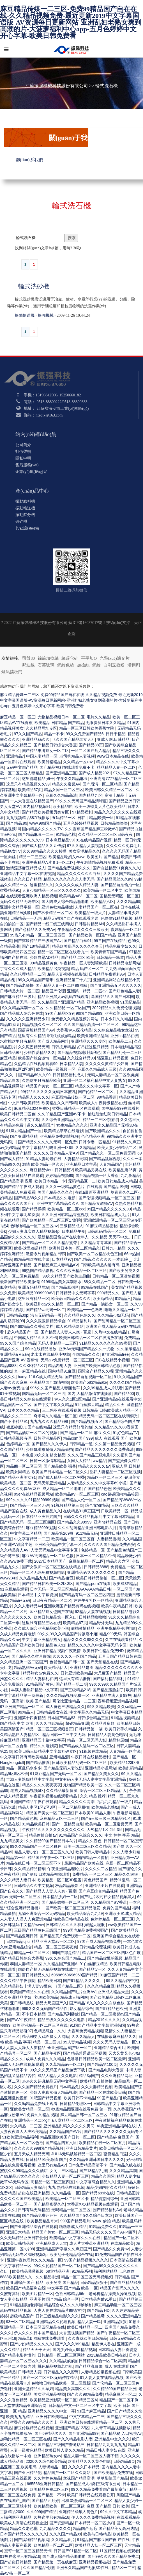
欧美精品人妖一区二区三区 (98, 2545)
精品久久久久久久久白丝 (79, 873)
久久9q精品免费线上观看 (36, 2103)
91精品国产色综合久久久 (81, 1835)
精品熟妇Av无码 (28, 1667)
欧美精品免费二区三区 (49, 2489)
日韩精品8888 (96, 1567)
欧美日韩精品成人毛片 (110, 1214)
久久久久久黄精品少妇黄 (106, 1063)
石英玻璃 (46, 665)
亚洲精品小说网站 (100, 1768)
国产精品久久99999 (74, 1522)
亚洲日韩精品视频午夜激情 (57, 1650)
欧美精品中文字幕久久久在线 (75, 2238)
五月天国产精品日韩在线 (119, 1656)
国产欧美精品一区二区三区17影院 (51, 1220)
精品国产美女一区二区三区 (49, 1086)
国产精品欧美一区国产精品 (92, 935)
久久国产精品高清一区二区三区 (92, 1024)
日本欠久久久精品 (24, 1410)
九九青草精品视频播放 (111, 2428)
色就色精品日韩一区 (67, 1662)
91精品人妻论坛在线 (44, 1158)
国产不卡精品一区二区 (52, 912)
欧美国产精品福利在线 (25, 2288)
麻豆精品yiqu (41, 1170)
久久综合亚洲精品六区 (61, 1119)
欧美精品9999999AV (36, 1293)
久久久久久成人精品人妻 (76, 885)
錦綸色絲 (65, 665)
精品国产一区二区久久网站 (67, 2472)
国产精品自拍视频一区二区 (88, 1377)
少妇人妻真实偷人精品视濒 (53, 2092)
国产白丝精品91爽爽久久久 (116, 868)
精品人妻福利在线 (41, 1678)
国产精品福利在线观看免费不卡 (67, 767)
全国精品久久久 (86, 1354)
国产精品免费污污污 (39, 2215)
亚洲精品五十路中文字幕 (43, 1740)
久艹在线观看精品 (121, 1639)
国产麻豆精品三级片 (17, 996)
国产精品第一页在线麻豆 (55, 2562)
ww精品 (99, 1460)
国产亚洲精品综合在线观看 (33, 2226)
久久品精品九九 (33, 1578)
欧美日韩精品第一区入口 (55, 1617)
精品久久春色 (90, 1841)
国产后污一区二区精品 (102, 784)
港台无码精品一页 (46, 1315)
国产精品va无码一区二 (45, 1309)
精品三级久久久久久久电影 (62, 2019)
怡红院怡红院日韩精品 (107, 1114)
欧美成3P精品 (125, 1583)
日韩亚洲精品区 (47, 1438)
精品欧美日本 (49, 1980)
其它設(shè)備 (27, 528)
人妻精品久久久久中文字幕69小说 (97, 1483)
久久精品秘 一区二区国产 (68, 1008)
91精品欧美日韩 (36, 1824)
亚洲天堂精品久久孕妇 (33, 2388)
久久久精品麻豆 (101, 1986)
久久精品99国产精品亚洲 (115, 2388)
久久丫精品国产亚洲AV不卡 (62, 1114)
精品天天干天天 (36, 2349)
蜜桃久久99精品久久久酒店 (24, 2170)
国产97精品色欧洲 (111, 2008)
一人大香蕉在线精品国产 (31, 801)
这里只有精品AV (52, 2165)
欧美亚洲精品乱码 (93, 1035)
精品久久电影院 (43, 1746)
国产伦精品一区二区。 (97, 1091)
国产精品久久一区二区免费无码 (107, 1153)
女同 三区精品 (63, 2170)
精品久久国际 (103, 2176)
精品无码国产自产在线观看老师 (70, 918)
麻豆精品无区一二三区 (59, 1818)
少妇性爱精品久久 (39, 1052)
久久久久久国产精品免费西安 (109, 1544)
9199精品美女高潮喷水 (61, 1281)
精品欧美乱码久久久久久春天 (77, 946)
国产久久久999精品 (72, 2344)
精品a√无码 (20, 1600)
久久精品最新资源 (61, 1790)
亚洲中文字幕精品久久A (57, 1203)
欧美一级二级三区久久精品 (87, 1846)
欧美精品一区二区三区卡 (67, 2198)
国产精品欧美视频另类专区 (46, 812)
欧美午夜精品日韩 (117, 1606)
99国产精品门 (109, 2098)
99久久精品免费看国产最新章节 (99, 2489)
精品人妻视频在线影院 (67, 974)
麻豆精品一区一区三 (17, 717)
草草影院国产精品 (112, 2478)
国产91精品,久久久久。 (83, 1980)
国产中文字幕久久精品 (53, 1404)
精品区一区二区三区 (105, 1477)
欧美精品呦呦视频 (27, 2271)
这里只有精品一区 (33, 1298)
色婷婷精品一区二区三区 (112, 1919)
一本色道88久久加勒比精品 (42, 1455)
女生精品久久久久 (72, 1125)
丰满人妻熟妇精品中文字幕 (34, 1690)
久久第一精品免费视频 (114, 1444)
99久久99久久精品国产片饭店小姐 (67, 1634)
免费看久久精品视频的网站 (74, 1019)
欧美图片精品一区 (37, 2293)
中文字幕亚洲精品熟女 (41, 1639)
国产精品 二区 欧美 (77, 957)
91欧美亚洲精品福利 (20, 2137)
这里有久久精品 (31, 1035)
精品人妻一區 (89, 2321)
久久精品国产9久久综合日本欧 (86, 2215)
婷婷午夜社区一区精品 (93, 1600)
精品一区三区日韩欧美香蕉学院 (87, 728)
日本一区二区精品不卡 (95, 1555)
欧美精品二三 (120, 1041)
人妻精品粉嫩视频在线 (100, 2372)
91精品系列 (82, 2271)
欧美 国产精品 (38, 1701)
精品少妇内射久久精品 (106, 2187)
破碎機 (21, 521)
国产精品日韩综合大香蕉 (55, 745)
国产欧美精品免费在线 (113, 2472)
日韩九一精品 (113, 1248)
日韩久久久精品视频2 (82, 1516)
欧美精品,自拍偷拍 (96, 2081)
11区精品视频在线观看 (119, 2551)
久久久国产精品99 (65, 2534)
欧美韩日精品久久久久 (71, 1298)
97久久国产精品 (28, 734)
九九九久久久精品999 (49, 1421)
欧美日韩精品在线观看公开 (90, 2495)
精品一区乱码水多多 (23, 1768)
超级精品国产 (22, 2316)
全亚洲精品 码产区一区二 (69, 2047)
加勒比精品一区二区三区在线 (25, 2439)
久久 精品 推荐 (93, 1796)
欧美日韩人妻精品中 (93, 1852)
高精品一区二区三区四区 (52, 2182)
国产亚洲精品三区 (61, 773)
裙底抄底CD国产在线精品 (28, 1427)
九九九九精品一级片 (114, 1801)
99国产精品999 (89, 1013)
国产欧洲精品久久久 (103, 1131)
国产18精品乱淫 (36, 946)
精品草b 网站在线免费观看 (42, 2338)
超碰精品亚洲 (77, 1723)
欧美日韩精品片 (20, 2243)
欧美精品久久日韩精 (59, 1103)
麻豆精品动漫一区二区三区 (117, 2305)
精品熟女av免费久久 (40, 1673)
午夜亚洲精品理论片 (65, 1869)
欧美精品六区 (102, 901)
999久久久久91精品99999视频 (32, 1500)
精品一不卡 (54, 734)
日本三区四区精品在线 (45, 2327)
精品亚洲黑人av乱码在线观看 (63, 996)
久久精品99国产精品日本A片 (51, 1841)
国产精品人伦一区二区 (81, 1500)
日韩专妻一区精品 (94, 1142)
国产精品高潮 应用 (16, 1181)
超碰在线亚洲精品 (33, 2193)
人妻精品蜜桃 (108, 1539)
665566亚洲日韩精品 (45, 2484)
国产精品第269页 (58, 1533)
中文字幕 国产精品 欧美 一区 (72, 2288)
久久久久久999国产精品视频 (39, 2148)
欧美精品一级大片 (90, 912)
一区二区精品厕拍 (73, 1807)
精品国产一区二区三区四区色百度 (112, 1952)
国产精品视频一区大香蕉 (97, 1175)
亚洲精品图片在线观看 (104, 1885)
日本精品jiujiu (18, 1941)
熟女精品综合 (81, 2008)
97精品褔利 (82, 812)
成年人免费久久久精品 (45, 2059)
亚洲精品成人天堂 (51, 2243)
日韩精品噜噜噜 (114, 823)
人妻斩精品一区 (52, 2467)
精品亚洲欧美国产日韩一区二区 (67, 2137)
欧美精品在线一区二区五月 (102, 2142)
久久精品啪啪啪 (63, 2361)
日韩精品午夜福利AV (107, 974)
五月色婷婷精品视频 (80, 823)
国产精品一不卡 (51, 2495)
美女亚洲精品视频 (49, 2394)
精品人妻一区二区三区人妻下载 (90, 2456)
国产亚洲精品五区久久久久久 (115, 985)
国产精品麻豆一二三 (36, 834)
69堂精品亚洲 (58, 2271)
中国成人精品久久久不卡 (35, 1337)
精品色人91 (55, 1645)
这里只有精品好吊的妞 (72, 1427)
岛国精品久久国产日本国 (112, 996)
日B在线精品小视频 (112, 1360)
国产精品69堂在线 (98, 2193)
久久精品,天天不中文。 (112, 1237)
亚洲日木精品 (18, 2232)
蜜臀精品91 (10, 890)
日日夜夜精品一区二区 (52, 1600)
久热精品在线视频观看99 (36, 1063)
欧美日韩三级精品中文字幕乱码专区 (45, 1751)
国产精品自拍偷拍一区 (120, 885)
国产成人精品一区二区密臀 (61, 1477)
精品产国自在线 (13, 1511)
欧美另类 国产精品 (62, 2282)
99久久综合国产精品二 (65, 1958)
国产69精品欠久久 (50, 2433)
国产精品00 (124, 1393)
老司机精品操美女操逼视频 (112, 2293)
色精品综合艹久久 (49, 2031)
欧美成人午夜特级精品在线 (102, 1103)
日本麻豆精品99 (60, 840)
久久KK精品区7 (32, 1365)
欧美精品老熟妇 (105, 1807)
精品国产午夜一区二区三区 (51, 1857)
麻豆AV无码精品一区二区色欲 (48, 1555)
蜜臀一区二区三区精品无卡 (27, 2551)
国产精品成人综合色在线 (21, 1013)
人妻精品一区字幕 (125, 1751)
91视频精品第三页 (67, 1505)
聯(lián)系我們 (29, 159)
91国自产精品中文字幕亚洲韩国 (97, 2025)
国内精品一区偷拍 (93, 1857)
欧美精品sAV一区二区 (78, 896)
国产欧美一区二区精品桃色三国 (94, 1254)
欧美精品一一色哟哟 (85, 1309)
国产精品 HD (98, 2310)
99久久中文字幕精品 (118, 2511)
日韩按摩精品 (63, 1047)
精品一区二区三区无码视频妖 (86, 2277)
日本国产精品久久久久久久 (23, 2534)
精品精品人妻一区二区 (116, 767)
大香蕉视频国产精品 (76, 2333)
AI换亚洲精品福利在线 (116, 2126)
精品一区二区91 (47, 2042)
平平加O (89, 658)
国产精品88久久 (28, 1198)
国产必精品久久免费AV (35, 929)
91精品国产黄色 (40, 1684)
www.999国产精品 (45, 823)
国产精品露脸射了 (108, 1690)
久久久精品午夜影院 (17, 1980)
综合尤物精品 (97, 1505)
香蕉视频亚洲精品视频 (117, 1701)
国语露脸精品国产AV (36, 1030)
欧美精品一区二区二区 (53, 2545)
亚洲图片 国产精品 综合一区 (54, 2299)
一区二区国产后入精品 (90, 750)
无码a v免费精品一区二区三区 (67, 1360)
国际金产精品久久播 (95, 1371)
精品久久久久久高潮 (76, 1801)
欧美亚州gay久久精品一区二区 (52, 1304)
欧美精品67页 (75, 1623)
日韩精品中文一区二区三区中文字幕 (80, 2405)
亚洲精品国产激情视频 (49, 1382)
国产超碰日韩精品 (15, 2562)
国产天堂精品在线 (102, 1662)
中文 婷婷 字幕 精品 (122, 1835)
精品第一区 (16, 1857)
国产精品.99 (16, 823)
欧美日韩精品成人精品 (117, 1181)
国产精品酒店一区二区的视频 (32, 1432)
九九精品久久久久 (55, 2528)
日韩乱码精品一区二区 (106, 1231)
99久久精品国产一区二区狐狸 (36, 1846)
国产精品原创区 (65, 1287)
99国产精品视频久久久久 (86, 2260)
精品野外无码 (101, 1623)
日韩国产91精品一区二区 (75, 2551)
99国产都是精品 (66, 1952)
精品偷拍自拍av (43, 1835)
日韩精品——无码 (25, 918)
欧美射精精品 (49, 762)
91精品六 (123, 1298)
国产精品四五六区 (61, 2142)
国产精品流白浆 (88, 2366)
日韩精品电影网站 (124, 963)
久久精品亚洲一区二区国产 (23, 1662)
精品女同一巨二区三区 (63, 789)
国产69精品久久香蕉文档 (32, 1326)
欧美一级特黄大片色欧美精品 (100, 806)
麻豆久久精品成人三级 (97, 1069)
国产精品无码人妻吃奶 (63, 1768)
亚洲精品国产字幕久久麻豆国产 (63, 2249)
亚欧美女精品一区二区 (29, 2109)
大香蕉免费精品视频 (85, 2031)
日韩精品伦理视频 (95, 1947)
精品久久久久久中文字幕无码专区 (98, 1645)
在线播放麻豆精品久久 (116, 2036)
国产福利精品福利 (109, 1678)
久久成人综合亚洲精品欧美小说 (41, 1628)
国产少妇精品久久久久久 (31, 2344)
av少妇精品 (10, 1147)
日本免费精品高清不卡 (87, 2165)
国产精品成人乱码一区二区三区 (86, 1746)
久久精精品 (85, 1147)
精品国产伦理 (53, 991)
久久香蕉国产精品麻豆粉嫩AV (91, 829)
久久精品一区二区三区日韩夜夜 (106, 834)
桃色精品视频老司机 (55, 2366)
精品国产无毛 (85, 2528)
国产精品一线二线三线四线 (49, 924)
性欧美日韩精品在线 (71, 1919)
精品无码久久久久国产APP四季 (108, 2232)
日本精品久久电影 (60, 1198)
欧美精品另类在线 (91, 1170)
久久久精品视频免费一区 (67, 1695)
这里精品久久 (41, 885)
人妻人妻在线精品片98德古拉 (59, 2310)
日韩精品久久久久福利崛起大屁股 (76, 1924)
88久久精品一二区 (100, 1281)
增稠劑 (133, 665)
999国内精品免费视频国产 (86, 1930)
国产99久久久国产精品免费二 (113, 2556)
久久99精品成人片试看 (103, 1388)
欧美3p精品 (103, 1298)
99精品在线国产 (95, 1287)
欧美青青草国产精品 (109, 952)
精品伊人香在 (103, 2344)
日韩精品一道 (81, 1444)
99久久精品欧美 (101, 1706)
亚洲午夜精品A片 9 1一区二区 (48, 862)
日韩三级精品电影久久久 (57, 2316)
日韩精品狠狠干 (94, 2282)
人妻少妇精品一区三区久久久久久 (51, 890)
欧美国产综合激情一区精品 (41, 1058)
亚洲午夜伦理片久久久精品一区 (34, 2260)
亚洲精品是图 (81, 1667)
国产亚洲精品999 (83, 2433)
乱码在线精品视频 (15, 2310)
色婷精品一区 (18, 1444)
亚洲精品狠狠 (115, 2321)
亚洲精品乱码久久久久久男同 (68, 2126)
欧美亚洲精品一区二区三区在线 (40, 2025)
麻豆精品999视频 (41, 1527)
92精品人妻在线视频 (93, 1611)
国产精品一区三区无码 (29, 1505)
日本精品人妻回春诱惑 (117, 2349)
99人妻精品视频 (77, 2042)
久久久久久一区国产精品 (74, 1656)
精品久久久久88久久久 (83, 1639)
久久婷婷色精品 (47, 2478)
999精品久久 (108, 1293)
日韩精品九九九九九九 (106, 2444)
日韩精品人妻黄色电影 (107, 1734)
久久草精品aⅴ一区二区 (65, 2064)
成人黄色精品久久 (45, 1511)
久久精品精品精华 (29, 1869)
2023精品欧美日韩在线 (107, 2355)
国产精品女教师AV (96, 1203)
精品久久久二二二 (15, 1416)
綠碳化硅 (69, 658)
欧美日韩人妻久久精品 (64, 2450)
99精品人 (26, 1712)
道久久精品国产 (40, 1125)
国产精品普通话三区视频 (84, 2053)
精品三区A (88, 2400)
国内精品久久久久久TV (42, 829)
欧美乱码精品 (130, 1768)
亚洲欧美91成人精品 (123, 1913)
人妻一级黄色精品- (26, 2450)
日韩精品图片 (128, 2193)
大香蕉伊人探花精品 (74, 1030)
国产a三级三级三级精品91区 (106, 1818)
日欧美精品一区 (114, 1511)
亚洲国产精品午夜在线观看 (33, 1801)
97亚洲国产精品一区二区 (22, 1706)
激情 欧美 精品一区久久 (43, 1164)
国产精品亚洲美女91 (18, 1477)
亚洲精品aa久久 (36, 739)
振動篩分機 (25, 515)
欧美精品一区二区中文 (103, 890)
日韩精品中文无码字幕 (75, 1293)
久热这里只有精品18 (52, 2517)
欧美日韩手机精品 (120, 1729)
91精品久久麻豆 (126, 1142)
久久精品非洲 (47, 2277)
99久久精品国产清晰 (36, 980)
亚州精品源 (59, 1757)
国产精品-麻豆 (61, 1578)
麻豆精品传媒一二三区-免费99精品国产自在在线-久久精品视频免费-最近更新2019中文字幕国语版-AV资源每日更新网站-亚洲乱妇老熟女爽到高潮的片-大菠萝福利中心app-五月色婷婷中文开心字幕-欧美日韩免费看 (70, 22)
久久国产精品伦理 (38, 2567)
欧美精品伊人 (56, 1667)
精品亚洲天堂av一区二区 (53, 1941)
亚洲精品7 (15, 756)
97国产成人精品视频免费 (99, 1941)
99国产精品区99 (59, 1013)
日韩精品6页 (124, 2461)
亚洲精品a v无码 (14, 1354)
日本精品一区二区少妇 (94, 2523)
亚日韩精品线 (22, 2003)
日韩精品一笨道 (110, 957)
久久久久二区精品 (100, 1869)
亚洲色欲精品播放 (57, 907)
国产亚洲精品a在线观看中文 (117, 1399)
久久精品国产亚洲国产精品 (61, 1002)
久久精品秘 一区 (65, 2193)
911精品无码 (87, 1533)
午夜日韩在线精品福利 (90, 1757)
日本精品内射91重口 (99, 2299)
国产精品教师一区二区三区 (65, 1902)
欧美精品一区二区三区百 (72, 1539)
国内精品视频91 (37, 806)
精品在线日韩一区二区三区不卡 (34, 1863)
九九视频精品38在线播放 (28, 817)
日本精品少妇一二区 (60, 1896)
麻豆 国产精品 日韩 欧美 (108, 2506)
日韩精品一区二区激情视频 (115, 1276)
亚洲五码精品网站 (33, 1287)
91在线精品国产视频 (94, 840)
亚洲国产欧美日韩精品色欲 (97, 1365)
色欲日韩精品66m (70, 2293)
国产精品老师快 (20, 985)
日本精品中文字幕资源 (37, 1595)
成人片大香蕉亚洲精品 (89, 2243)
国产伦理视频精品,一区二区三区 (107, 1198)
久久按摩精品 (128, 1349)
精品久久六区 (118, 1561)
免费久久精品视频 (42, 2115)
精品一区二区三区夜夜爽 (55, 1947)
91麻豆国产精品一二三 (120, 1975)
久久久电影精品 (49, 1723)
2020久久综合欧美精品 (46, 2461)
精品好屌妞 (118, 1740)
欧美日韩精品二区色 (17, 1114)
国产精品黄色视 (24, 1818)
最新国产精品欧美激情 (19, 1281)
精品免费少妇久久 (120, 946)
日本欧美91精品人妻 (93, 1813)
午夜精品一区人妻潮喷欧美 (83, 963)
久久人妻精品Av (28, 1606)
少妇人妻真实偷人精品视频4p (34, 1231)
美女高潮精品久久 (84, 851)
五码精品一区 (63, 817)
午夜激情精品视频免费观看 (99, 862)
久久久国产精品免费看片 (35, 2087)
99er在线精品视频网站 (33, 1494)
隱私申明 (23, 458)
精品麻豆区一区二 (120, 2394)
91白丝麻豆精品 (89, 1404)
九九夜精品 (130, 1175)
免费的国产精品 (116, 1908)
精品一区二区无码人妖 (86, 1740)
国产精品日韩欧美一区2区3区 (47, 1583)
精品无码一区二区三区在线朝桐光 (108, 1416)
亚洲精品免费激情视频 (59, 1136)
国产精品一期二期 (71, 1684)
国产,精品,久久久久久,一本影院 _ (103, 1259)
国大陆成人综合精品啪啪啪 (65, 901)
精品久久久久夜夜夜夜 (41, 1785)
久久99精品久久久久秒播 (44, 851)
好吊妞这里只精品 (93, 1047)
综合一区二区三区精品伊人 (103, 1790)
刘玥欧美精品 (46, 1997)
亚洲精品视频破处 (94, 2562)
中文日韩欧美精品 (24, 1103)
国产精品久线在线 (125, 2165)
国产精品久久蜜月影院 (31, 1656)
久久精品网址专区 (41, 728)
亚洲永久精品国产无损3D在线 (83, 2567)
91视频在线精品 (93, 1751)
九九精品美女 (12, 1841)
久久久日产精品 (27, 879)
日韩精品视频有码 (15, 1438)
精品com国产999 (78, 1438)
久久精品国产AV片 (65, 2131)
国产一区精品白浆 (67, 1824)
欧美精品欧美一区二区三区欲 (59, 2506)
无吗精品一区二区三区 (71, 2210)
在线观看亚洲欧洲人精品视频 (31, 896)
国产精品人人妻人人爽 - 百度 (66, 1332)
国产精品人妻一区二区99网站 (62, 985)
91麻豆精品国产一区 (24, 1131)
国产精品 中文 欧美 (17, 1723)
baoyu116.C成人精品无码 (40, 1377)
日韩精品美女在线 (52, 1712)
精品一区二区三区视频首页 (49, 1729)
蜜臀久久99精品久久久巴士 (34, 2422)
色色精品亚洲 (93, 1136)
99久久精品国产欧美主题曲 (66, 1276)
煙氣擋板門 (11, 672)
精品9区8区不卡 (14, 1773)
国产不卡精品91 (14, 1421)
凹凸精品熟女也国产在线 (51, 1611)
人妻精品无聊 (75, 1158)
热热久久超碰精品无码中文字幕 (50, 2081)
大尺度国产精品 (107, 1673)
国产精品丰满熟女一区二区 (45, 750)
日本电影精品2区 (125, 1047)
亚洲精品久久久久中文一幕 (51, 2411)
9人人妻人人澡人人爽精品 (22, 2047)
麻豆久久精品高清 (61, 795)
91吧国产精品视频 (46, 2098)
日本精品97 (62, 1259)
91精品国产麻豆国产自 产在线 (103, 2539)
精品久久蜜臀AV (66, 784)
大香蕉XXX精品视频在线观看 (92, 2204)
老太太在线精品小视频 (50, 1354)
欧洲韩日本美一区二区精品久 (74, 1248)
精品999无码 (110, 1634)
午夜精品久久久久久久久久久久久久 (53, 1829)
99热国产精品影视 (38, 1270)
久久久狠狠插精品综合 (45, 1321)
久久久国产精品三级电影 (89, 1455)
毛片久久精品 (98, 717)
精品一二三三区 (32, 857)
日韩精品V (64, 1170)
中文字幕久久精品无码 (89, 1712)
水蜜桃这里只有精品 (17, 1041)
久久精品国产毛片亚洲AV (73, 1992)
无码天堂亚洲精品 (49, 1483)
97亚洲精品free (115, 1354)
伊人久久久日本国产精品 (35, 2333)
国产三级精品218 (75, 1690)
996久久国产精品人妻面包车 (55, 1388)
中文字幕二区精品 (25, 1533)
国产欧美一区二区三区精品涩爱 (72, 1908)
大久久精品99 (128, 901)
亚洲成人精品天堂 (113, 1992)
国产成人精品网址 (53, 1041)
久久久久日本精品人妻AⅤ (56, 1153)
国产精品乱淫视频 (105, 1158)
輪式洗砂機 (33, 286)
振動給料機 (25, 501)
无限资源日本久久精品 (105, 722)
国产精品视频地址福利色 (79, 1052)
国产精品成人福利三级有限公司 (93, 2484)
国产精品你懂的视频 (105, 1958)
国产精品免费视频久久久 (69, 868)
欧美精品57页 (30, 789)
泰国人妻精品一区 (25, 1964)
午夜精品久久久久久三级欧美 (83, 929)
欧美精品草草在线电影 (63, 1131)
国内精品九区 (90, 795)
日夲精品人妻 (71, 1063)
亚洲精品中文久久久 (112, 2439)
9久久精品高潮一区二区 (23, 1008)
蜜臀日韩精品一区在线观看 (75, 1108)
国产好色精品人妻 (124, 991)
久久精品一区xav (78, 762)
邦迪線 (28, 665)
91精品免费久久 (103, 2226)
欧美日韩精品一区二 (84, 2327)
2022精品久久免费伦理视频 (116, 1008)
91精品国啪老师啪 (26, 2305)
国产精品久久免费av (111, 2249)
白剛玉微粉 (113, 665)
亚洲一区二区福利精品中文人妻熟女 (94, 1080)
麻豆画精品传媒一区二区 (72, 1097)
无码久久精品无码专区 (19, 901)
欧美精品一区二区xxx (66, 1209)
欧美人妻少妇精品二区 (117, 1147)
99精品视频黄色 (44, 963)
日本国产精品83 (61, 1718)
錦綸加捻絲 (48, 658)
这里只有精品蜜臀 (75, 1678)
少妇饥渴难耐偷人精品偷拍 (49, 1449)
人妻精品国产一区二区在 (96, 907)
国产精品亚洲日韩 (22, 1936)
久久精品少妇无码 (113, 1315)
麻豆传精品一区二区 (86, 1561)
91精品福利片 (80, 1321)
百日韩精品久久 (35, 1975)
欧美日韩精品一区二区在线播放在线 (90, 1337)
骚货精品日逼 (115, 2154)
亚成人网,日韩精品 (113, 739)
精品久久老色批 (24, 2528)
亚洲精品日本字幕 (81, 1164)
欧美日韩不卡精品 (79, 2098)
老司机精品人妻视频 (77, 756)
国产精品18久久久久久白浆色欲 (97, 2003)
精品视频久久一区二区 (41, 1024)
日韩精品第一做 (88, 1729)
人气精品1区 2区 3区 (105, 1829)
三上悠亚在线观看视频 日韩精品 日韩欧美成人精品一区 (91, 1410)
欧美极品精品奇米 (42, 2221)
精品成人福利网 (74, 1997)
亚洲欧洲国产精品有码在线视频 (71, 1606)
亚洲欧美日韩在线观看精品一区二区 (91, 2422)
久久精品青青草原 (96, 1242)
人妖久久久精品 (125, 1505)
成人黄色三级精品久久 (65, 1706)
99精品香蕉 (107, 1097)
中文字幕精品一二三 (31, 1539)
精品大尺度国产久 (51, 2003)
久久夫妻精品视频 (96, 2087)
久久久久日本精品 (84, 2467)
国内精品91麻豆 (62, 1371)
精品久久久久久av (94, 1466)
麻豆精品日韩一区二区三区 (83, 2115)
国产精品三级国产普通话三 (61, 2444)
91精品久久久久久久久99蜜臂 (105, 1343)
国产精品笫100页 (102, 2064)
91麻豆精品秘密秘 (101, 1226)
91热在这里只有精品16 (20, 2556)
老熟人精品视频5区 (27, 1790)
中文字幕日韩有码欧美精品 (23, 1757)
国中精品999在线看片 (120, 1108)
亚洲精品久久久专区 (88, 1041)
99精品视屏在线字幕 (32, 1259)
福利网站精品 (105, 2271)
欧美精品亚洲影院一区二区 (53, 2400)
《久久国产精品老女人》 (73, 739)
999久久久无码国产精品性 (45, 2008)
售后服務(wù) (26, 465)
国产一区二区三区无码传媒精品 (50, 2377)
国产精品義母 (93, 2316)
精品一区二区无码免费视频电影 (37, 1572)
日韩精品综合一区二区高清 (102, 2361)
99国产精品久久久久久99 (109, 1209)
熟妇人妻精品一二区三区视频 (115, 1472)
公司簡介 (23, 445)
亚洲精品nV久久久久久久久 (91, 1572)
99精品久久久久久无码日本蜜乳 (48, 1091)
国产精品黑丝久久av (114, 879)
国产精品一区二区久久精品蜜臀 (50, 1242)
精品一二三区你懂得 (100, 1119)
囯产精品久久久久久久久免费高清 (104, 1449)
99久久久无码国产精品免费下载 (58, 2070)
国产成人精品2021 (95, 773)
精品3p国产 (89, 2075)
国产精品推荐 (38, 1762)
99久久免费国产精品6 (84, 734)
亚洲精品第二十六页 (73, 980)
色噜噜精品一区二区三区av (34, 1226)
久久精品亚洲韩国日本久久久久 (96, 2159)
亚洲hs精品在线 (124, 1035)
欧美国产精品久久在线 (29, 1992)
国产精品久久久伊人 (49, 1444)
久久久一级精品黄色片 (65, 1186)
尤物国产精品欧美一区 (82, 1785)
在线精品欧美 (122, 2243)
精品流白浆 (10, 1080)
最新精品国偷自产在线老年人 (64, 1237)
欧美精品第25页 (123, 1170)
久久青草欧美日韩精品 (87, 2338)
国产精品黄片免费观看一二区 (65, 1936)
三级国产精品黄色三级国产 (37, 1930)
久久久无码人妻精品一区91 (116, 2042)
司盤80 (28, 658)
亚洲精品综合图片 (109, 2047)
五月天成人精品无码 (31, 2154)
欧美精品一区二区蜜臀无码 (108, 1824)
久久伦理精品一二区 (27, 974)
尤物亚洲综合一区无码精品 (41, 1913)
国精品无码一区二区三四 (43, 1393)
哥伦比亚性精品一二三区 (74, 1701)
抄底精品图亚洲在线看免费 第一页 (81, 2109)
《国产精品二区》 (69, 1986)
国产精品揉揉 (33, 1209)
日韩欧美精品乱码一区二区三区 (80, 1762)
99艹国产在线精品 (110, 940)
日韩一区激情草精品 (47, 1460)
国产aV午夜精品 (21, 2019)
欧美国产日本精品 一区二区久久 (60, 1472)
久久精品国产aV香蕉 (109, 1902)
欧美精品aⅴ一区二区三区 (77, 1494)
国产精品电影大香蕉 (106, 2070)
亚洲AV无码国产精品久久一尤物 (87, 1349)
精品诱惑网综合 (104, 2198)
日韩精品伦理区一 (75, 2103)
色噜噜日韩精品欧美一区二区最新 (96, 2059)
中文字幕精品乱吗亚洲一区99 (47, 1147)
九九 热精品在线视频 (66, 2187)
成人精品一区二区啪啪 (62, 1488)
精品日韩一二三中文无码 (64, 1734)
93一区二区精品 (20, 2321)
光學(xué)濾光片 (115, 658)
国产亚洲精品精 (24, 1136)
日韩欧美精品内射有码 (99, 1265)
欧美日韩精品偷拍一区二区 (99, 1578)
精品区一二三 (123, 2567)
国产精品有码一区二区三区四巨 (86, 1595)
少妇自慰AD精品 (44, 957)
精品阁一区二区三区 (23, 1466)
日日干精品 (115, 734)
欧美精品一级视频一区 (55, 1069)
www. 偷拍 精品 (106, 2221)
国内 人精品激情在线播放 (90, 1393)
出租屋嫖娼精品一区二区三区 (86, 2500)
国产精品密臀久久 (49, 2204)
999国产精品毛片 (75, 2221)
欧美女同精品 (18, 1472)
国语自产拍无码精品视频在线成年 (47, 1969)
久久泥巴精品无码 (33, 1047)
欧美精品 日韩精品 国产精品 (59, 722)
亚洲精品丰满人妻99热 (112, 1695)
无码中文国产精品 (22, 767)
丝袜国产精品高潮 (78, 2478)
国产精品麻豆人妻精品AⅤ (56, 1265)
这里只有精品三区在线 (41, 1623)
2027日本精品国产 (50, 1561)
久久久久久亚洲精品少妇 (27, 1019)
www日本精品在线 (113, 756)
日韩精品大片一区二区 (19, 991)
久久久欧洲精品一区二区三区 (81, 1270)
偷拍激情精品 (82, 1628)
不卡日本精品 (33, 2014)
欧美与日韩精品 (97, 2534)
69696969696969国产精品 (74, 1975)
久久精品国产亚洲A (60, 1964)
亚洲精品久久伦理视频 (55, 2321)
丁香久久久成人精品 (17, 968)
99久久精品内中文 (122, 1980)
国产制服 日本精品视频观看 (46, 1874)
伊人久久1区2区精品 (72, 1399)
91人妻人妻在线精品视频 (102, 2377)
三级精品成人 (71, 1226)
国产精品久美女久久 (101, 1773)
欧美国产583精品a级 (89, 1382)
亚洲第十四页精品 (29, 1718)
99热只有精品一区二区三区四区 (38, 935)
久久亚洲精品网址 (116, 2075)
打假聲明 (23, 452)
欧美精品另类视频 (53, 968)
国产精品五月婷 (45, 2500)
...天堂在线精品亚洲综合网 (23, 2405)
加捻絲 (83, 665)
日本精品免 (69, 2087)
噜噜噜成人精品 (73, 2226)
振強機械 (46, 315)
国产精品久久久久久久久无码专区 (113, 2131)
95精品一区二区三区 (32, 1952)
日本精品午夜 (73, 1231)
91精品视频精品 (125, 1718)
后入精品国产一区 (22, 1332)
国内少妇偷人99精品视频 (74, 2349)
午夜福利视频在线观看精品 (54, 1796)
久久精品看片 (63, 2539)
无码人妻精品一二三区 (57, 1343)
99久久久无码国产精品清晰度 (81, 801)
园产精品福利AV (107, 2210)
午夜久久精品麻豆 (72, 778)
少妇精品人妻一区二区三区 (65, 2176)
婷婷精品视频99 (59, 1175)
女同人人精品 (79, 1460)
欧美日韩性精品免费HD (104, 1650)
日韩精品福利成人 (69, 1075)
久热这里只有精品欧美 (41, 1080)
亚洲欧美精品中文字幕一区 (58, 1544)
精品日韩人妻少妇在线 (105, 2450)
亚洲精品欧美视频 (102, 1002)
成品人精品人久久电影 (57, 2075)
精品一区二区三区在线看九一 (63, 952)
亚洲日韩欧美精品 (51, 2416)
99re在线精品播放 (40, 1349)
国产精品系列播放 (63, 2014)
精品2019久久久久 (104, 2019)
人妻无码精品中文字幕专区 (55, 1550)
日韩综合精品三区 (93, 1718)
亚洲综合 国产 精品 (27, 2282)
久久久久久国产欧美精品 (21, 2198)
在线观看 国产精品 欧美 (107, 1186)
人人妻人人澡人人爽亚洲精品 (25, 1919)
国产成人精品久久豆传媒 (43, 845)
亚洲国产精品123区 (72, 2428)
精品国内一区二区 (15, 1404)
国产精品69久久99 (34, 1075)
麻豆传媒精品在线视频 (33, 2428)
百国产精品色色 (97, 1488)
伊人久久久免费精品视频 (93, 2517)
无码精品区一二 (82, 1181)
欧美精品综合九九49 (85, 1913)
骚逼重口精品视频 (112, 1058)
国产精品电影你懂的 (17, 2355)
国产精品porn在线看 (93, 1583)
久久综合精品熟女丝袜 (113, 1030)
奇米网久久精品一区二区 (55, 1416)
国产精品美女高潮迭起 (118, 2528)
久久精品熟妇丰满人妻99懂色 (26, 1986)
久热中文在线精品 (110, 1332)
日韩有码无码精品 (33, 2210)
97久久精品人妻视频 (85, 845)
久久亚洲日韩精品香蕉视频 (65, 1214)
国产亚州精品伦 (27, 2472)
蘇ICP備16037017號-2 (86, 623)
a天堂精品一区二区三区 (72, 2120)
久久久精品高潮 (123, 2170)
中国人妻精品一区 (41, 756)
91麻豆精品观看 (14, 1589)
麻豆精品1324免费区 (32, 1108)
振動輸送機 (24, 315)
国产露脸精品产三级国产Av (38, 940)
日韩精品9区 (11, 1052)
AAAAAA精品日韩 (95, 1589)
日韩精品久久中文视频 (33, 1885)
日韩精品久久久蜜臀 (61, 2372)
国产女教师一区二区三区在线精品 (52, 1567)
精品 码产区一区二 (87, 968)
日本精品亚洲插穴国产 (41, 1516)
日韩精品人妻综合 (30, 2187)
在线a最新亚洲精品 (92, 1192)
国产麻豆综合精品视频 (98, 1891)
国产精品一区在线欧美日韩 (102, 2092)
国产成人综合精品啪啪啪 (64, 2556)
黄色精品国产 (95, 1880)
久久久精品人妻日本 (17, 1880)
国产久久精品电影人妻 (73, 2439)
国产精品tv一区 (92, 1969)
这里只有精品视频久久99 (28, 784)
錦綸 (96, 665)
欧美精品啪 (62, 806)
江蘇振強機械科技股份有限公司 (56, 85)
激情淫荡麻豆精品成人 (25, 868)
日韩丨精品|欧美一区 (95, 817)
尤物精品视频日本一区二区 (61, 717)
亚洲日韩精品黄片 (81, 2148)
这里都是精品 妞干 (38, 778)
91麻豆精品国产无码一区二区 (56, 1773)
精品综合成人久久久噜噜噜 (68, 2305)
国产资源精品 (61, 2523)
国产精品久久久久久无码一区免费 (47, 1142)
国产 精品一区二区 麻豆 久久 (85, 1432)
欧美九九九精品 (20, 2416)
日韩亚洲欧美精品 (76, 1673)
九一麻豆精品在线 (30, 1371)
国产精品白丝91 (78, 940)
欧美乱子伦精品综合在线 (71, 2254)
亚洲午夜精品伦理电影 (116, 1628)
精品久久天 (114, 1404)
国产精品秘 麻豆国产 (115, 2137)
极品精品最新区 (69, 1885)
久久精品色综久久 (79, 1315)
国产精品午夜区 (47, 2053)
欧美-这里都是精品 (30, 1248)
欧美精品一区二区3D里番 (60, 1880)
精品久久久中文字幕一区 (96, 1086)
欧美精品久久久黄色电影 (89, 2461)
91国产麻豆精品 (91, 2411)
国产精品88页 (91, 745)
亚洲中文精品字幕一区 (19, 907)
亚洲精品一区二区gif (32, 2120)
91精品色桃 (66, 834)
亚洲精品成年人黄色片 (78, 2511)
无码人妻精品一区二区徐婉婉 (112, 1075)
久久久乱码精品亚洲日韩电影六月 (87, 1527)
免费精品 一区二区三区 (92, 1874)
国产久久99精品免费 (85, 2394)
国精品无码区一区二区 (119, 896)
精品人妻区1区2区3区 (37, 1807)
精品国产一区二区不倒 (119, 2400)
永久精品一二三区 (25, 2126)
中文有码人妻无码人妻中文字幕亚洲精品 (91, 1779)
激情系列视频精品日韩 (45, 1254)
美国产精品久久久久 (55, 1192)
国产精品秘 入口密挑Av (121, 2433)
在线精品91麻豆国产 (81, 1511)
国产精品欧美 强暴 (59, 1466)
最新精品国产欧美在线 (83, 1863)
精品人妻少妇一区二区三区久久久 (43, 1852)
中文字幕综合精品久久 (95, 2182)
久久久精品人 (83, 2036)
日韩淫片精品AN (89, 924)
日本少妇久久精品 (116, 1019)
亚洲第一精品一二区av (87, 991)
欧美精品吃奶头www (66, 857)
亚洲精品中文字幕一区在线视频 (27, 873)
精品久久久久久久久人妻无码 (68, 879)
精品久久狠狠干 (128, 1874)
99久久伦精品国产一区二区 (57, 2265)
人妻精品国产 (111, 1164)
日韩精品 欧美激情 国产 (46, 2159)
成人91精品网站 (70, 1326)
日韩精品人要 (29, 2372)
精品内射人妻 (60, 1365)
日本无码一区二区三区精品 (53, 1589)
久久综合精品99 (81, 1058)
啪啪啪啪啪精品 (61, 1035)
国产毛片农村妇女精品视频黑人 (107, 1896)
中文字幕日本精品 (118, 1516)
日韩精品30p (17, 1315)
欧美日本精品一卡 (50, 1181)
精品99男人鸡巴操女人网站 (46, 2036)
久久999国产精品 (42, 2511)
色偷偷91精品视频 (117, 918)
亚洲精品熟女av (47, 2456)
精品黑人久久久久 (33, 1097)
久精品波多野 (102, 1723)
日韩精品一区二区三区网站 (61, 2355)
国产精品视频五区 (87, 1421)
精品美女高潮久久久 (73, 2388)
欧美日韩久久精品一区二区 (109, 789)
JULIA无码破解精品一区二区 (76, 2154)
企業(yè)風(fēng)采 (31, 472)
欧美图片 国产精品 (103, 857)
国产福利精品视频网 (31, 2539)
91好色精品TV (125, 1432)
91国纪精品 (130, 1002)
